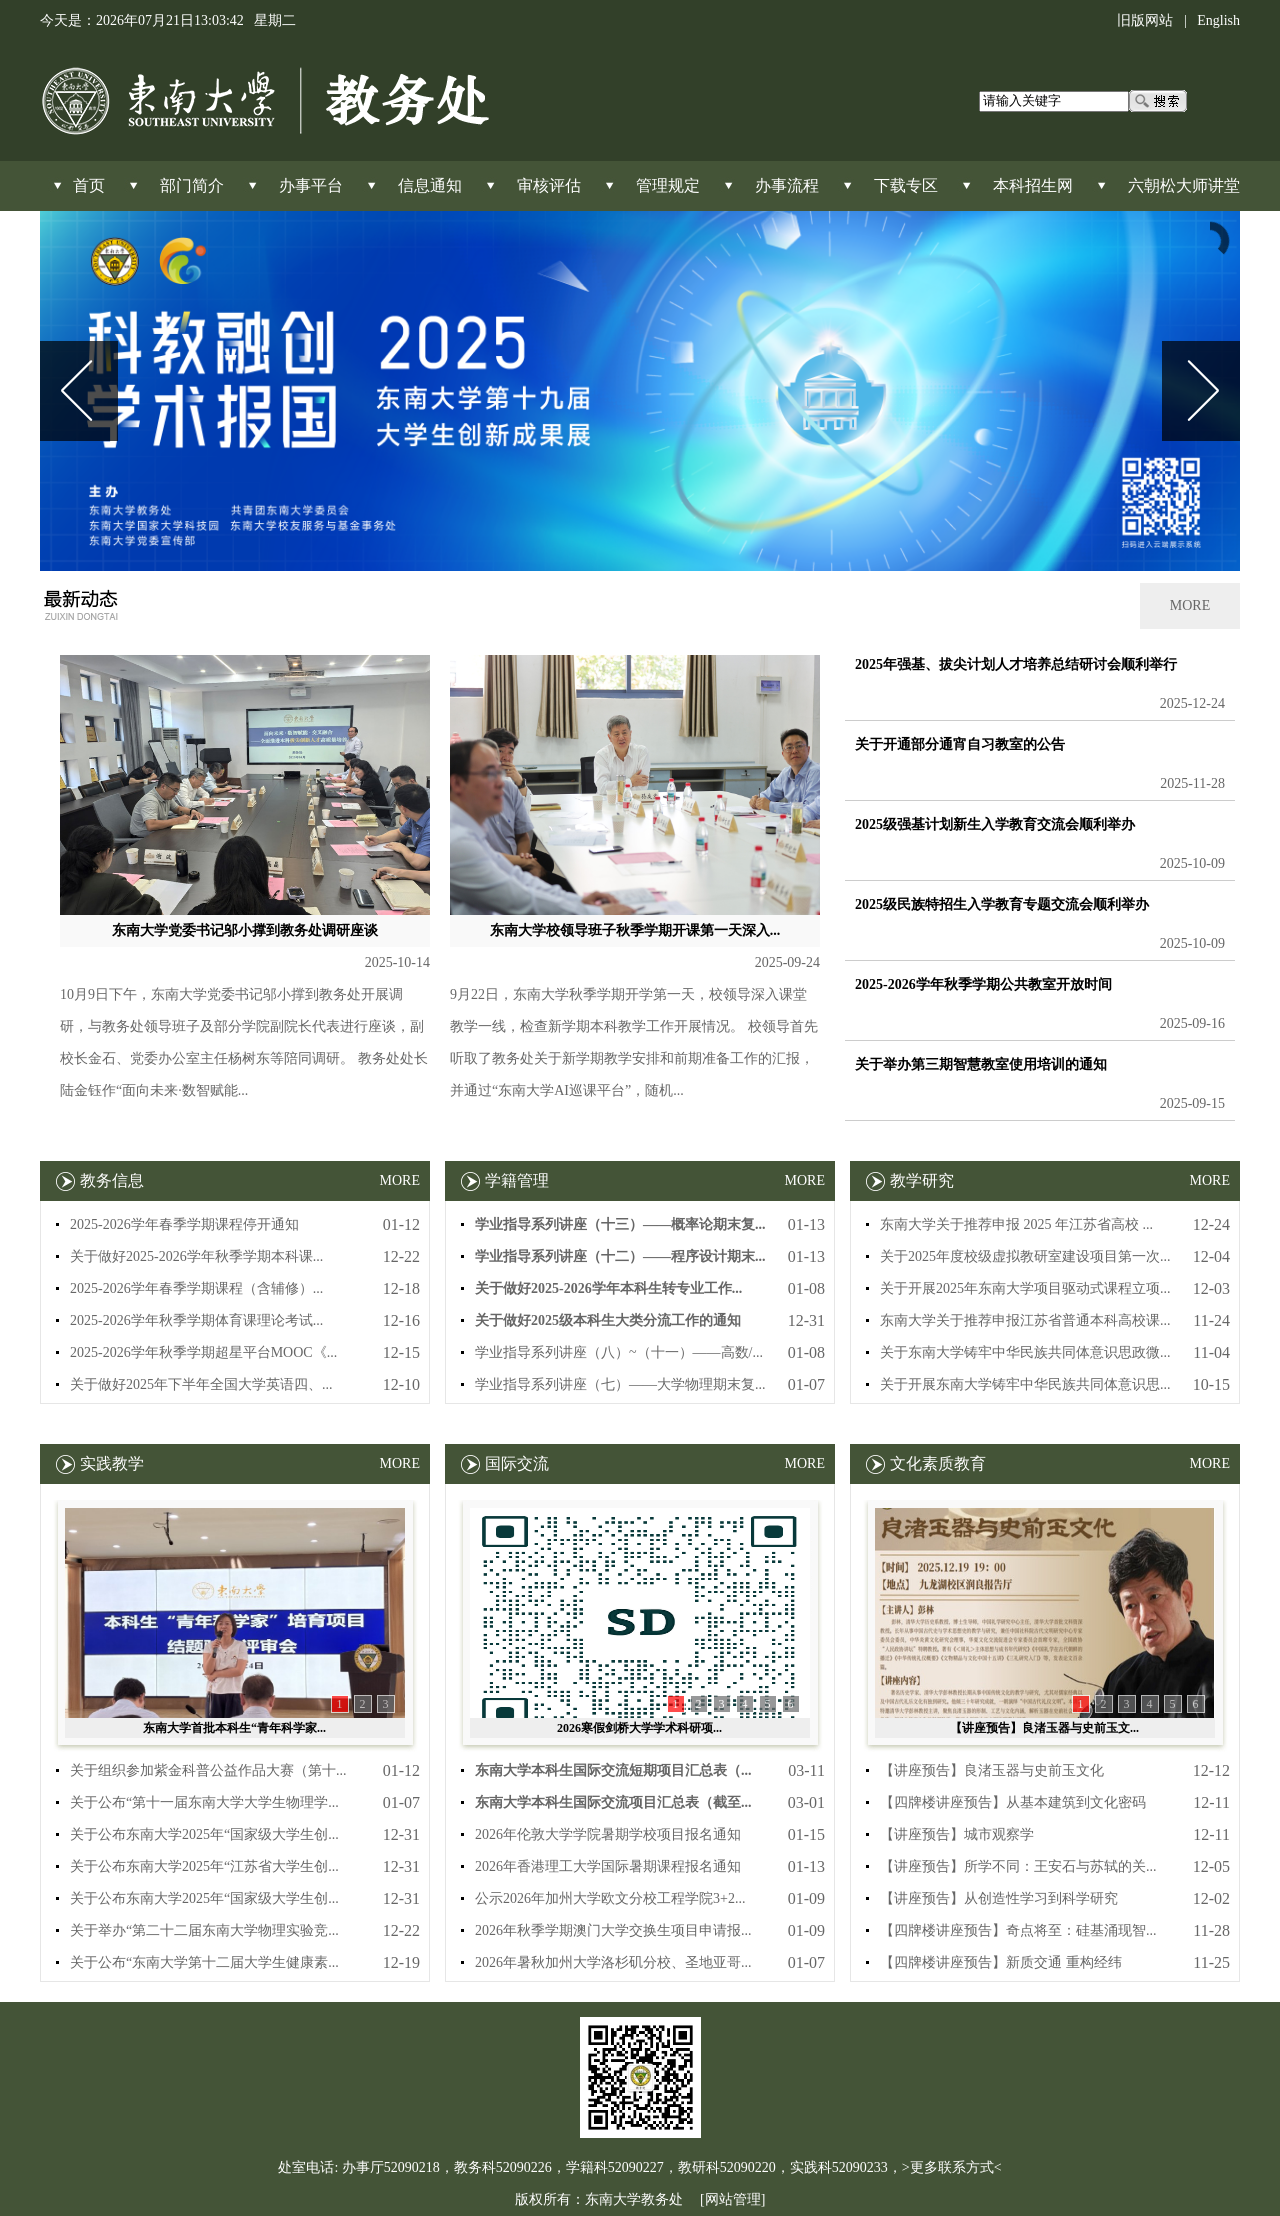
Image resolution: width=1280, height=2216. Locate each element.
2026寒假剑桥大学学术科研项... (639, 1728)
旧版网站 (1145, 20)
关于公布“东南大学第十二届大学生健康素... (204, 1962)
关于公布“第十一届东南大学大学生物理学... (204, 1802)
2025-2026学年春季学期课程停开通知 (184, 1224)
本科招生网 (1033, 185)
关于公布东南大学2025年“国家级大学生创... (204, 1834)
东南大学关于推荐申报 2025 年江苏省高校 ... (1016, 1224)
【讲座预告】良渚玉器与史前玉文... (1044, 1728)
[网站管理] (732, 2199)
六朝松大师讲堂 (1184, 185)
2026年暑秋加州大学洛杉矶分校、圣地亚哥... (613, 1962)
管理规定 (668, 185)
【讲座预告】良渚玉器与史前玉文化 (992, 1770)
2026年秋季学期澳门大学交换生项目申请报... (613, 1930)
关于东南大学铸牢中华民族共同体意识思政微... (1025, 1352)
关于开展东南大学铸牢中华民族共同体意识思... (1025, 1384)
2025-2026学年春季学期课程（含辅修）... (196, 1288)
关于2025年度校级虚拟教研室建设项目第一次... (1025, 1256)
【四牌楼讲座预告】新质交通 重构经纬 (1001, 1962)
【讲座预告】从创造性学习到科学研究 (999, 1898)
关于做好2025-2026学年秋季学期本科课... (196, 1256)
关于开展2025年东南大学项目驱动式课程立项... (1025, 1288)
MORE (1190, 605)
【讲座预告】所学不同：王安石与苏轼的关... (1018, 1866)
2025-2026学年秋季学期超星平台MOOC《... (203, 1352)
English (1218, 20)
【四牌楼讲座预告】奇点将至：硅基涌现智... (1018, 1930)
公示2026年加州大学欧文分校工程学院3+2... (610, 1898)
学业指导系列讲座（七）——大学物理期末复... (620, 1384)
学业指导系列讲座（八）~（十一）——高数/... (619, 1352)
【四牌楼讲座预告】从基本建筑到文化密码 (1013, 1802)
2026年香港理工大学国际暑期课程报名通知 (608, 1866)
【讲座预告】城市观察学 (957, 1834)
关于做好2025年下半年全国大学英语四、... (201, 1384)
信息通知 (430, 185)
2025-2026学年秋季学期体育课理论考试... (196, 1320)
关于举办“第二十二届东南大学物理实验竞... (204, 1930)
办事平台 (311, 185)
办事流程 (787, 185)
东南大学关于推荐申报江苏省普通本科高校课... (1025, 1320)
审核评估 (549, 185)
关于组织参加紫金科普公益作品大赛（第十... (208, 1770)
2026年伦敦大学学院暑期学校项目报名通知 (608, 1834)
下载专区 (906, 185)
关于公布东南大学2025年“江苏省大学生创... (204, 1866)
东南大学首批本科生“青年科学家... (234, 1728)
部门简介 (192, 185)
